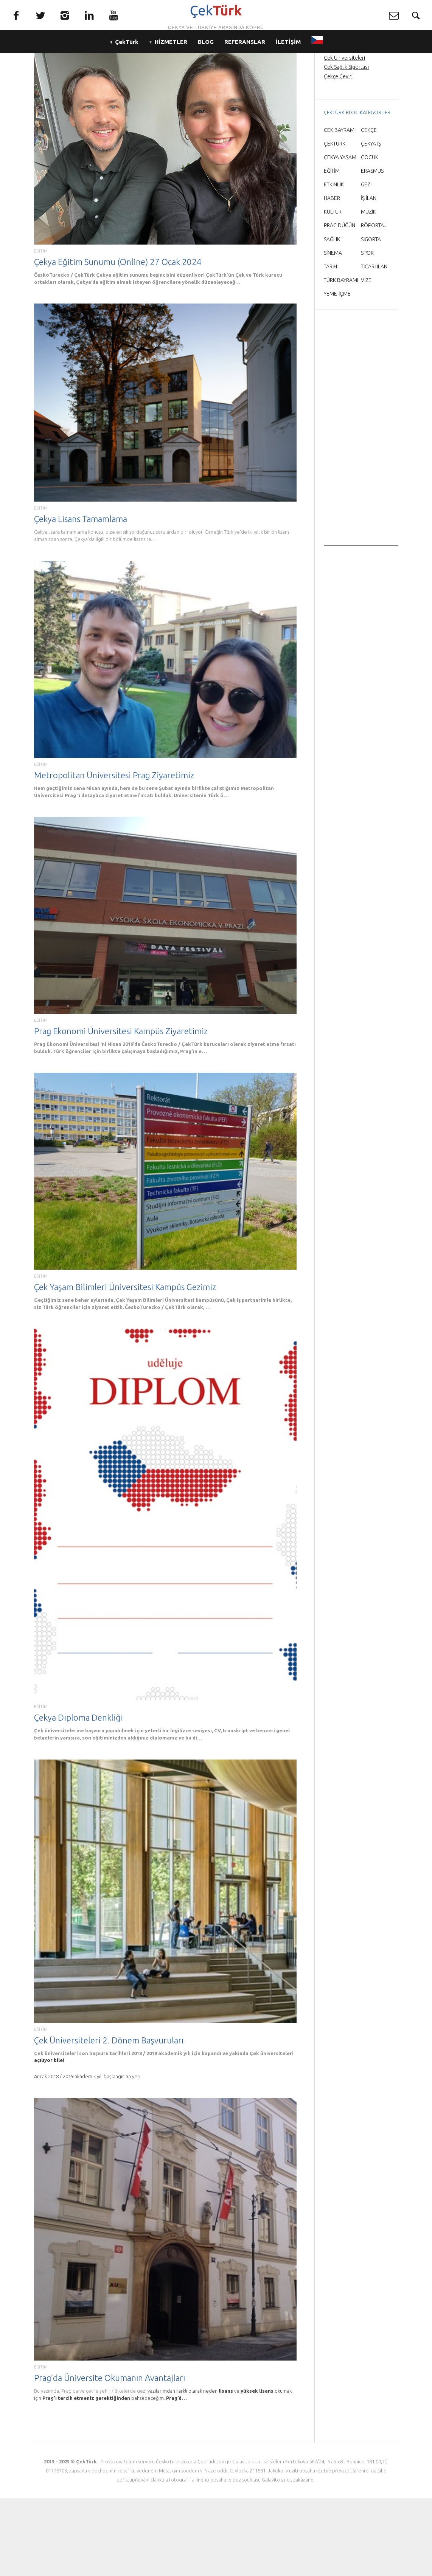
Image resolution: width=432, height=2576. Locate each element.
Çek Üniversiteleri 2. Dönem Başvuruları (108, 2118)
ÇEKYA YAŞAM (340, 235)
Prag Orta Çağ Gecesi (348, 108)
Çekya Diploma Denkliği (78, 1795)
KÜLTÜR (333, 290)
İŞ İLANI (369, 276)
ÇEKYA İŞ (371, 221)
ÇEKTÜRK (334, 221)
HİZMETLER (171, 68)
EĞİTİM (41, 329)
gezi (141, 2468)
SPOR (367, 331)
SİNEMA (333, 331)
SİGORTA (371, 317)
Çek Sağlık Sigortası (346, 145)
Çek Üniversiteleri (344, 136)
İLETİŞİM (288, 68)
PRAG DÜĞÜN (339, 303)
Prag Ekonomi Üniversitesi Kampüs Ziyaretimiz (121, 1109)
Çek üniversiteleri (272, 2131)
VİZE (366, 358)
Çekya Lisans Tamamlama (80, 596)
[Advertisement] (361, 510)
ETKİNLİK (334, 262)
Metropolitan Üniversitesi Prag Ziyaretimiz (114, 853)
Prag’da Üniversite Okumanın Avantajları (109, 2455)
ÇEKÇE (369, 208)
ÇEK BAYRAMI (340, 208)
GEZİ (366, 262)
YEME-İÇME (337, 372)
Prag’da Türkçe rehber (349, 118)
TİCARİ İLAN (374, 344)
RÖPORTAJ (374, 303)
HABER (332, 276)
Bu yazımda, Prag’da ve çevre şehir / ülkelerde (85, 2468)
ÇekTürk (126, 68)
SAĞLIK (332, 317)
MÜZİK (368, 290)
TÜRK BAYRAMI (341, 358)
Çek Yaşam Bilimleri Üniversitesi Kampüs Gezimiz (125, 1364)
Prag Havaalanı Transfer (351, 127)
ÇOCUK (369, 235)
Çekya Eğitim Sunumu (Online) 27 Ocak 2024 (118, 339)
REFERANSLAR (244, 68)
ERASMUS (372, 249)
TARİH (330, 344)
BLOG (206, 68)
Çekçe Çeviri (338, 154)
